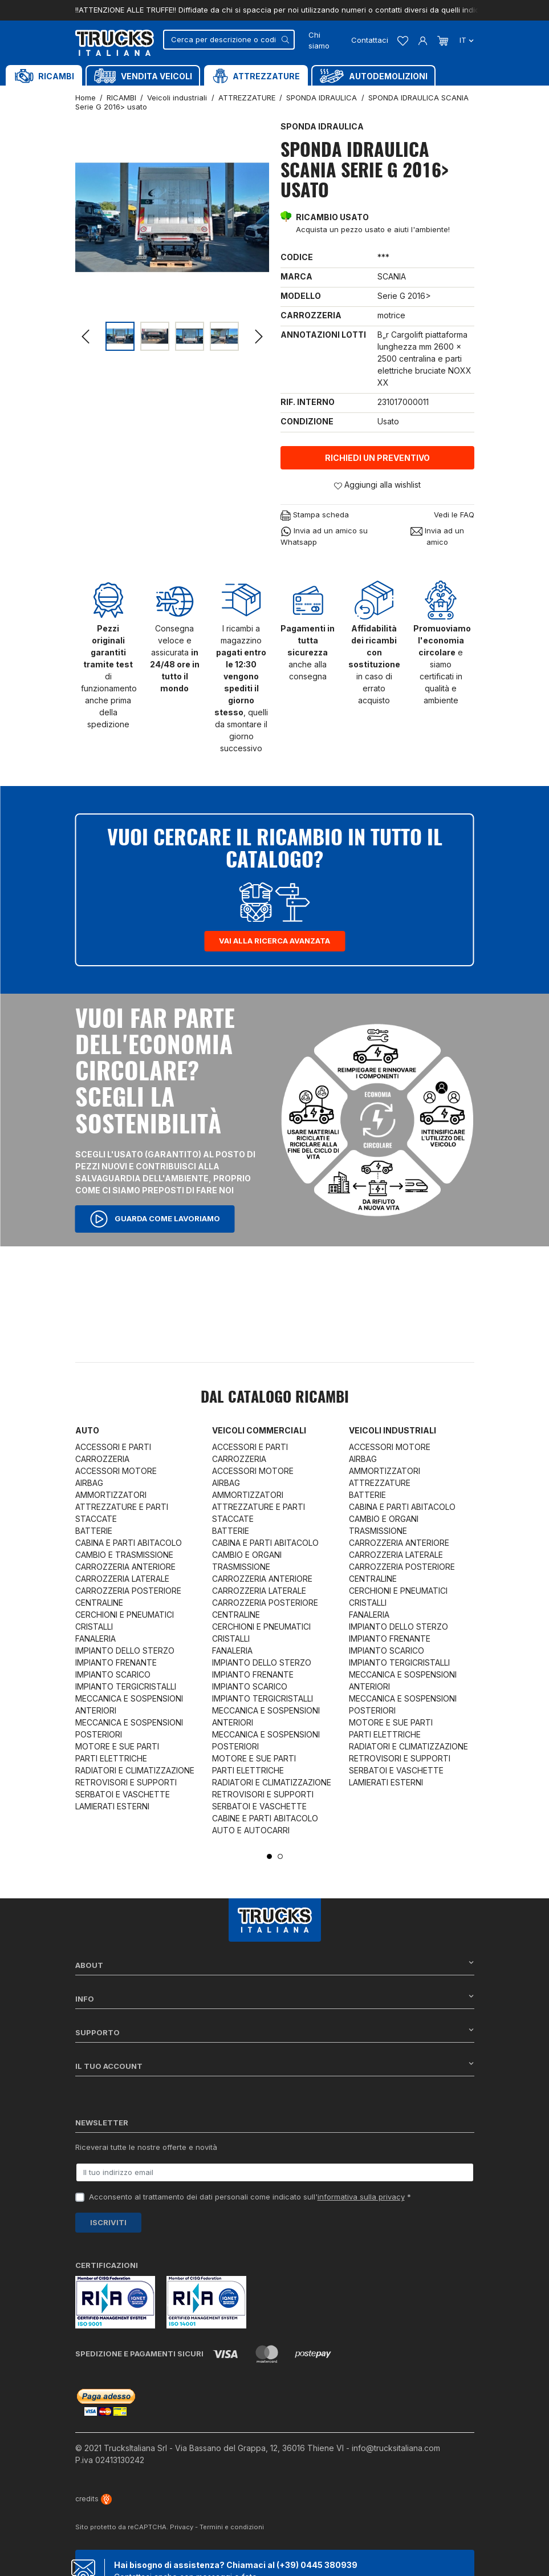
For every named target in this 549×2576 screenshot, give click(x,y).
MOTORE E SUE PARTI (117, 1746)
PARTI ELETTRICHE (111, 1758)
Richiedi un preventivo (377, 458)
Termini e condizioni (232, 2527)
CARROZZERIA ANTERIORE (125, 1566)
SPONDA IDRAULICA (322, 126)
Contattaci (369, 39)
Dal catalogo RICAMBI (275, 1398)
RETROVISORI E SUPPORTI (126, 1782)
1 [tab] (269, 1856)
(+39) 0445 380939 (316, 2565)
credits (93, 2498)
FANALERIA (95, 1638)
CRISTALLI (94, 1626)
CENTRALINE (99, 1602)
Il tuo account (274, 2066)
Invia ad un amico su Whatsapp (324, 536)
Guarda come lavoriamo (155, 1219)
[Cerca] (229, 40)
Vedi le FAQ (454, 514)
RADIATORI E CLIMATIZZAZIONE (134, 1770)
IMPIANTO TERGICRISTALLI (125, 1686)
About (274, 1965)
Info (274, 1998)
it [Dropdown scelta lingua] (465, 39)
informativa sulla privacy (361, 2196)
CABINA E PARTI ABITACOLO (128, 1543)
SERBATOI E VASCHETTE (122, 1794)
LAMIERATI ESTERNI (112, 1806)
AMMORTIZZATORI (111, 1495)
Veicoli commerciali (259, 1430)
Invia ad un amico (437, 536)
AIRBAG (89, 1483)
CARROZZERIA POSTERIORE (128, 1590)
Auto (87, 1430)
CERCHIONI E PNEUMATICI (124, 1614)
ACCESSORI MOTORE (116, 1471)
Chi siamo (319, 40)
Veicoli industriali (392, 1430)
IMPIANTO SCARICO (113, 1674)
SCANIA (391, 276)
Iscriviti (108, 2222)
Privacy (181, 2527)
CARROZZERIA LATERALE (122, 1578)
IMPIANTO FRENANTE (116, 1662)
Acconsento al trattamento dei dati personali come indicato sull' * (250, 2196)
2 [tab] (280, 1856)
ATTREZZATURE (379, 1483)
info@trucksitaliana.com (396, 2448)
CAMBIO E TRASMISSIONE (124, 1555)
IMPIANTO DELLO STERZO (124, 1650)
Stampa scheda (314, 515)
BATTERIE (93, 1531)
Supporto (274, 2032)
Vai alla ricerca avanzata (274, 940)
